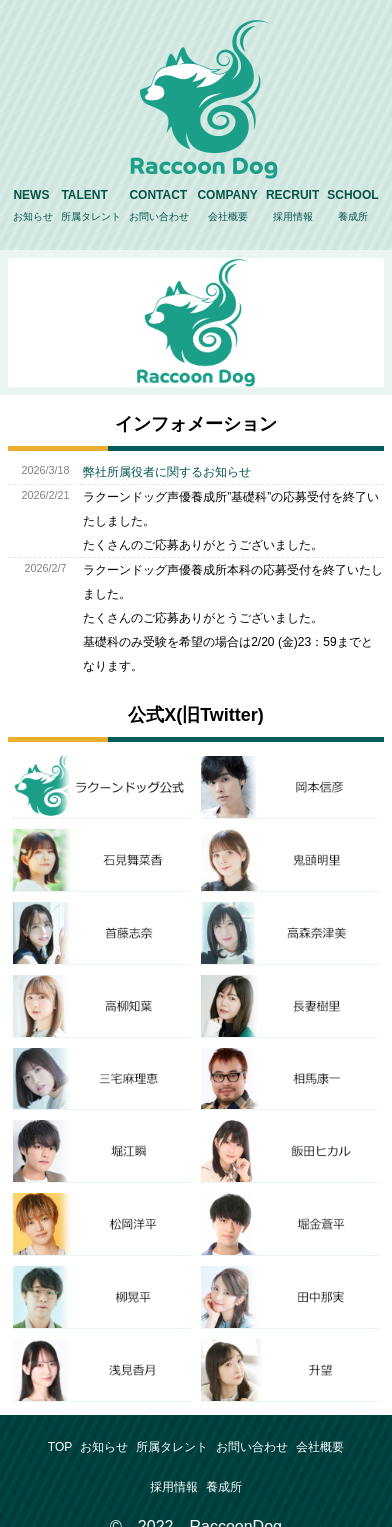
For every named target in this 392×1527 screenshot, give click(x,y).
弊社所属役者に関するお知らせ (167, 472)
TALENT (91, 207)
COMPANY (227, 207)
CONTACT (159, 207)
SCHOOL (352, 207)
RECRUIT (292, 207)
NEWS (33, 207)
